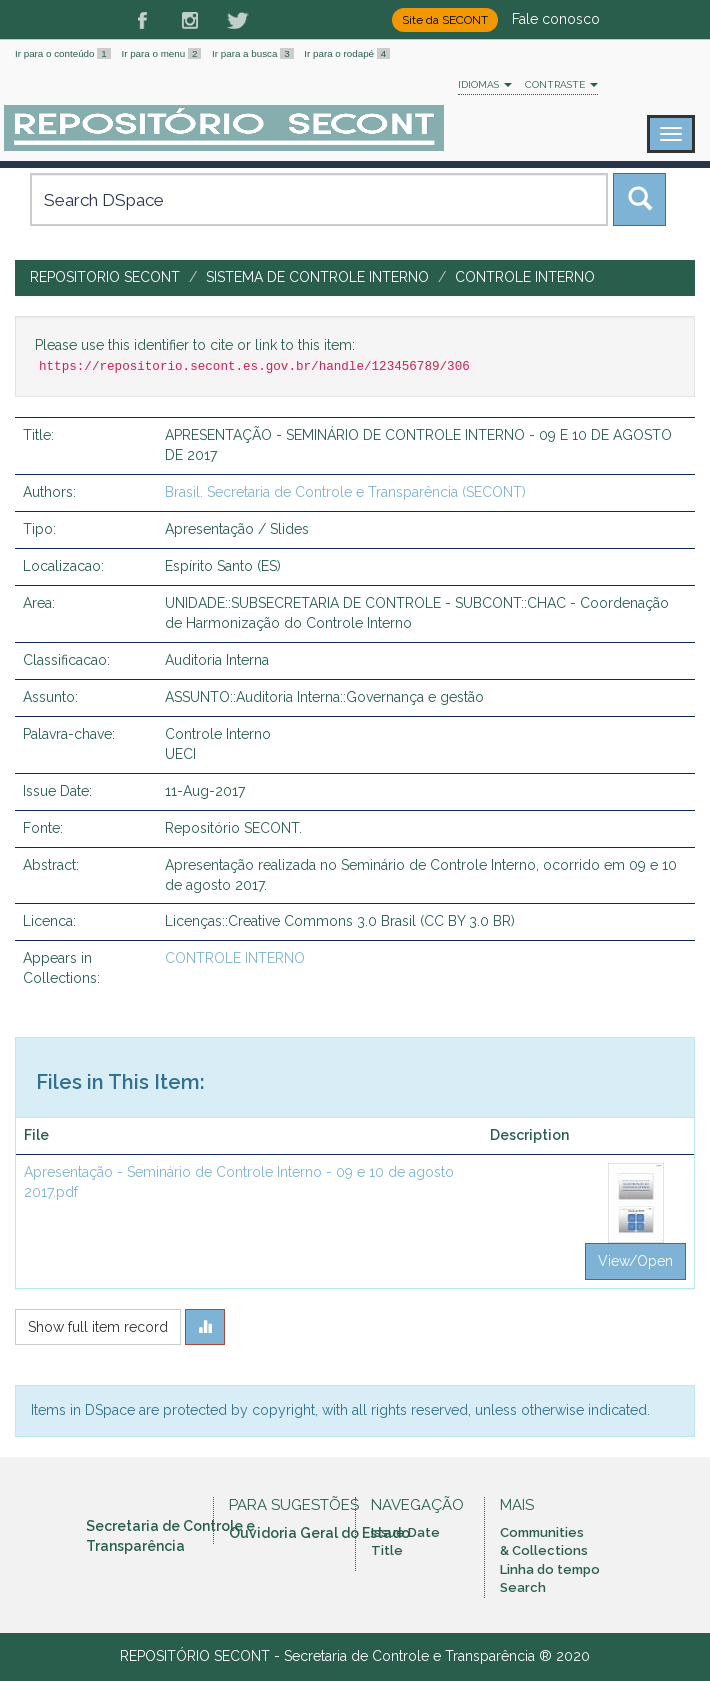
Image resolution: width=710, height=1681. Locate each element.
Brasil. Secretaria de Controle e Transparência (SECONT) (345, 492)
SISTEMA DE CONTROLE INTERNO (317, 277)
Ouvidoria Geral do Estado (319, 1533)
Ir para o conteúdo (64, 53)
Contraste (561, 84)
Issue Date (405, 1532)
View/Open (635, 1261)
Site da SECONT (445, 20)
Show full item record (98, 1327)
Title (387, 1550)
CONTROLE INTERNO (525, 277)
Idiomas (485, 84)
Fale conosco (556, 19)
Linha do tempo (550, 1569)
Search (523, 1587)
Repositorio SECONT (105, 277)
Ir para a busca (254, 53)
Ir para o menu (162, 53)
